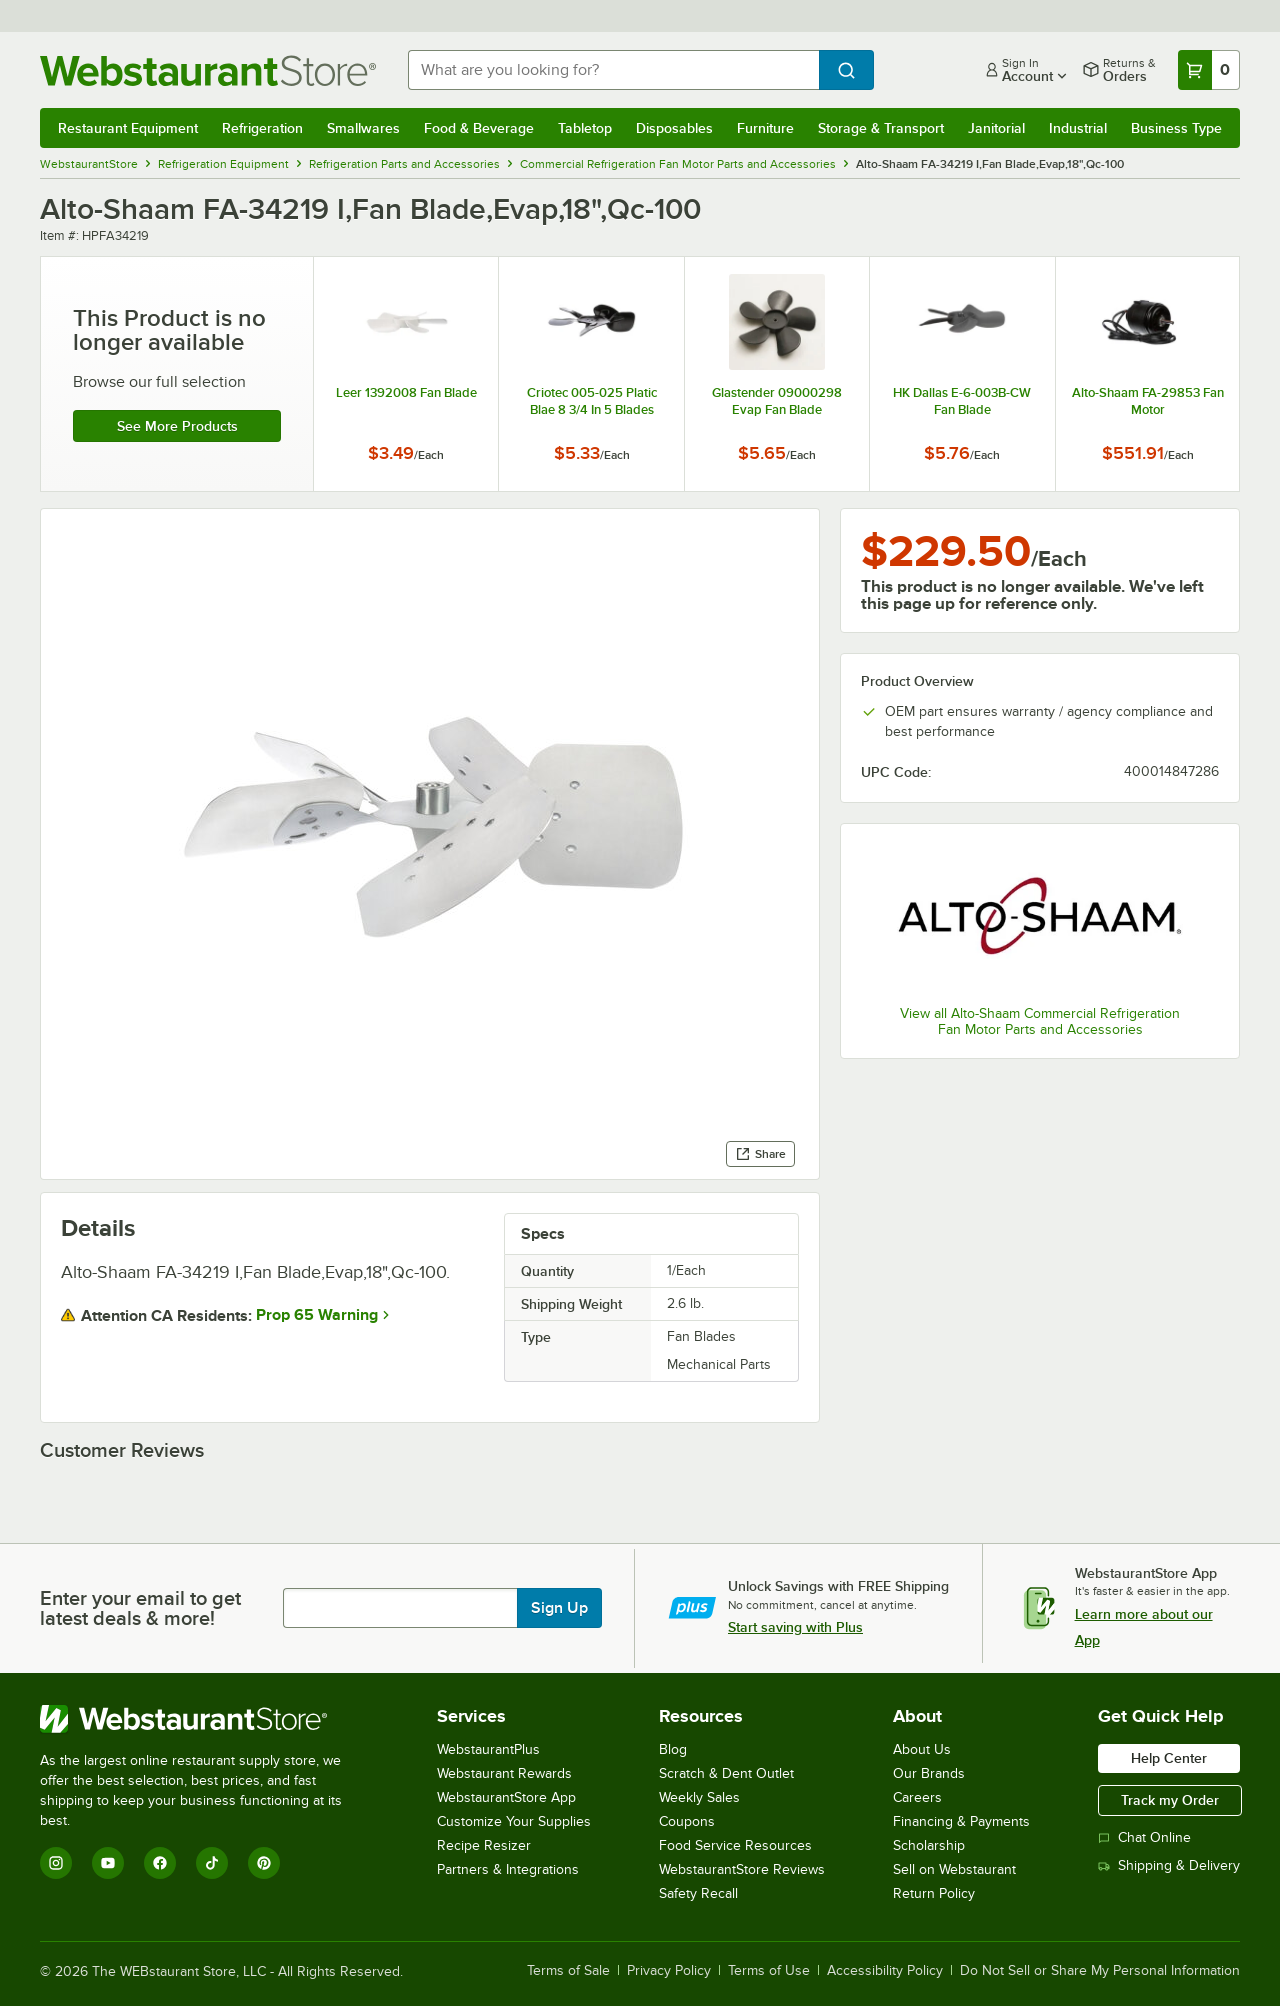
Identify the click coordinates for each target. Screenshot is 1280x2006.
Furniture (765, 128)
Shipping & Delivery (1169, 1865)
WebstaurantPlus (488, 1749)
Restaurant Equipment (128, 128)
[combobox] (613, 70)
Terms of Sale (568, 1971)
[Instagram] (56, 1863)
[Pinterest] (264, 1863)
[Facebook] (160, 1863)
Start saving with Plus (795, 1627)
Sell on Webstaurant (954, 1869)
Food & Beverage (479, 128)
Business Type (1176, 128)
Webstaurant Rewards (504, 1773)
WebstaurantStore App (506, 1797)
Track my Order (1170, 1800)
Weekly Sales (699, 1797)
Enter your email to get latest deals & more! (140, 1608)
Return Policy (934, 1893)
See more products (177, 426)
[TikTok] (212, 1863)
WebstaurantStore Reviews (742, 1869)
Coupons (687, 1821)
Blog (673, 1749)
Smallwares (363, 128)
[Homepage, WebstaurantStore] (208, 70)
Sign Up (559, 1608)
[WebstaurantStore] (204, 1719)
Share (760, 1154)
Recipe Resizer (484, 1845)
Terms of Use (769, 1971)
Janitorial (996, 128)
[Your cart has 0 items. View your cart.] (1209, 70)
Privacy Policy (669, 1971)
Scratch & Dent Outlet (726, 1773)
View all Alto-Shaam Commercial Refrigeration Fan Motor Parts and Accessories (1040, 1021)
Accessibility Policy (885, 1971)
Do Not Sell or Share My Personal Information (1100, 1971)
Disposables (674, 128)
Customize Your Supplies (514, 1821)
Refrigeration (262, 128)
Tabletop (585, 128)
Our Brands (929, 1773)
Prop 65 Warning (317, 1315)
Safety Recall (698, 1893)
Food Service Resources (735, 1845)
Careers (917, 1797)
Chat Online (1144, 1837)
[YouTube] (108, 1863)
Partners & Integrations (508, 1869)
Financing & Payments (961, 1821)
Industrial (1078, 128)
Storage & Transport (881, 128)
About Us (922, 1749)
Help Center (1169, 1758)
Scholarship (929, 1845)
